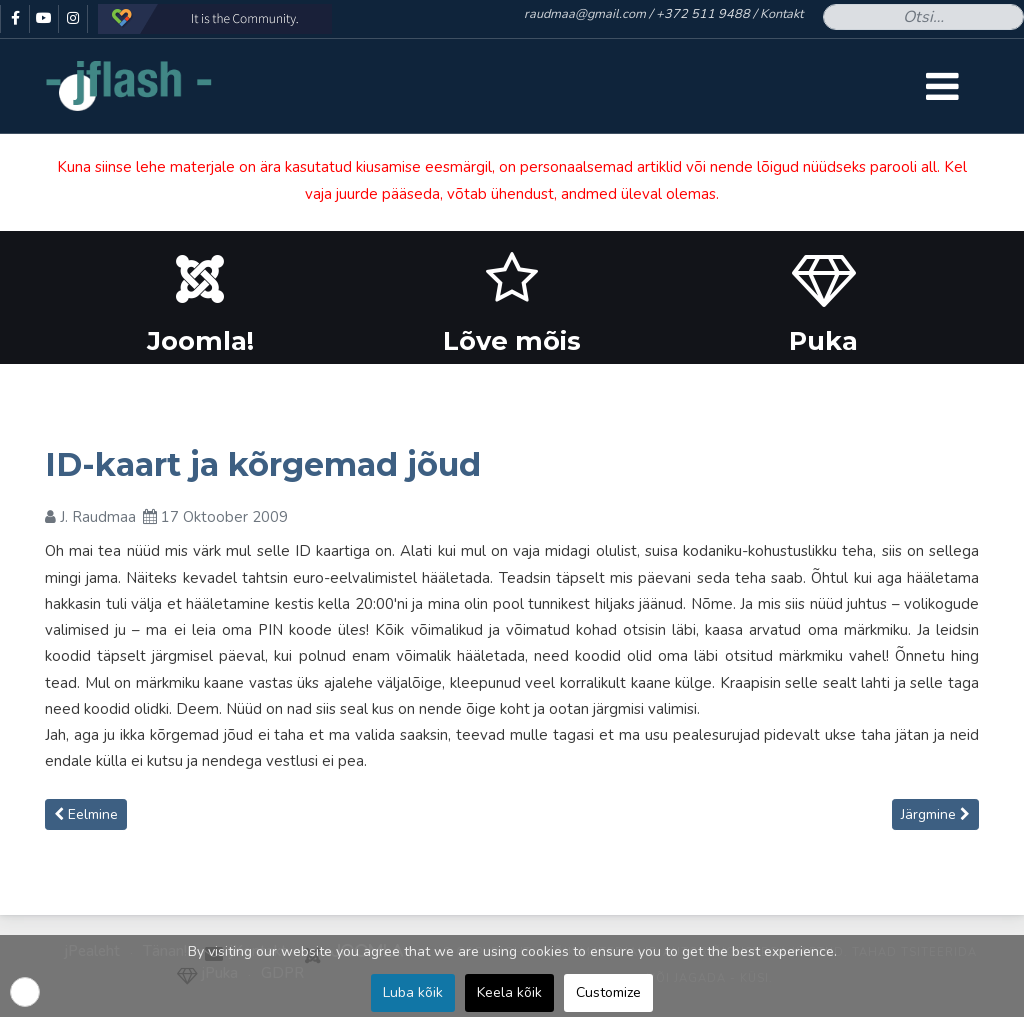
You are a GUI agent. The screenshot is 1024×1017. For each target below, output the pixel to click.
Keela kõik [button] (509, 992)
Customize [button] (608, 992)
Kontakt (781, 14)
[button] (25, 992)
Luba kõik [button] (413, 992)
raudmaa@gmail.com (585, 14)
